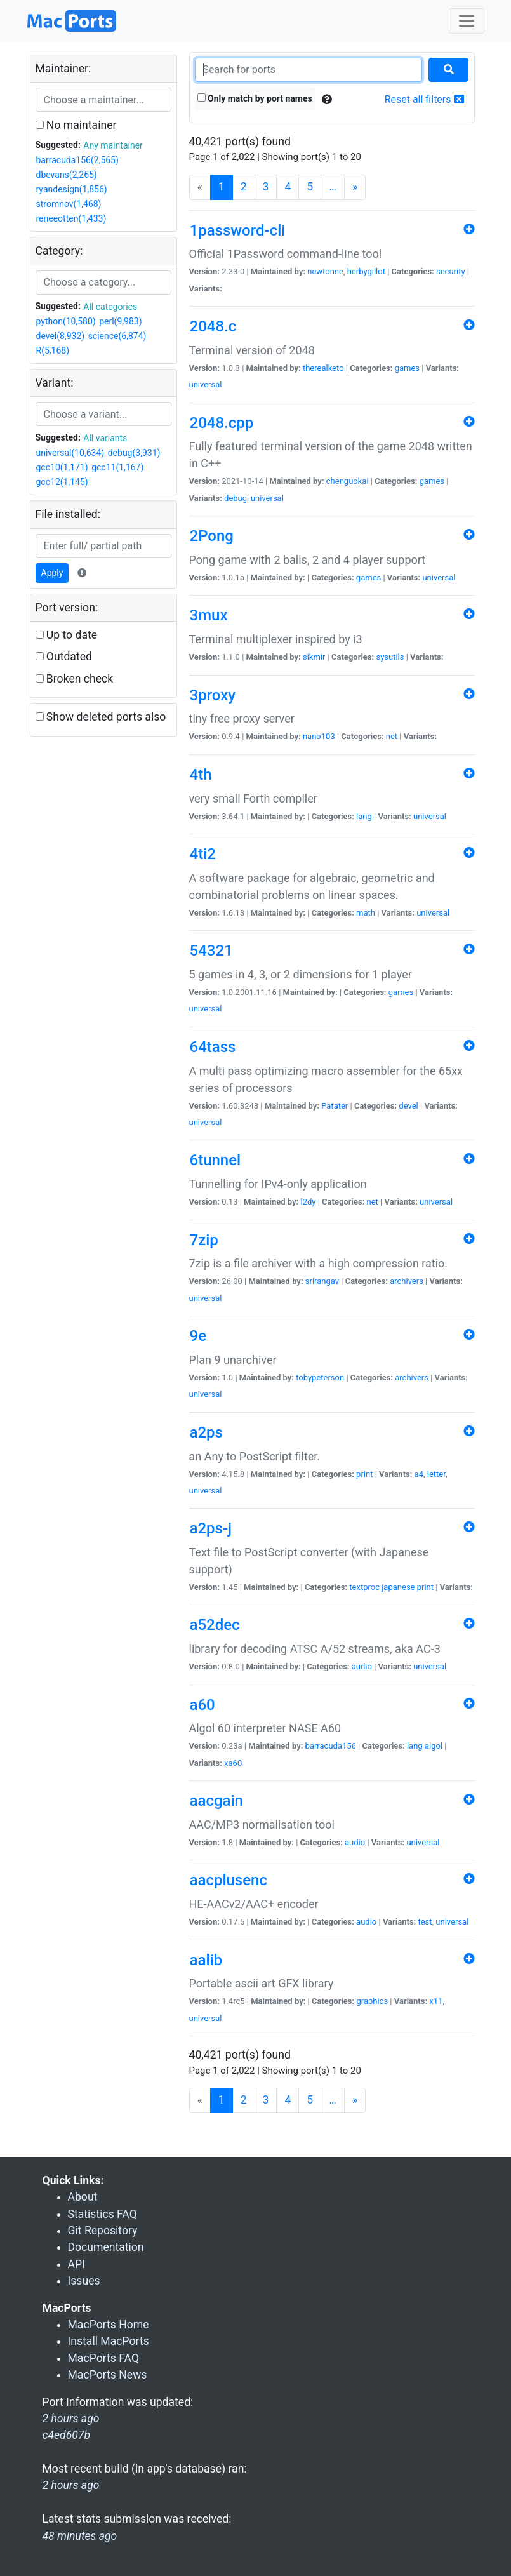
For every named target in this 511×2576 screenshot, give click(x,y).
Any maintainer (113, 145)
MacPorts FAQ (104, 2358)
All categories (110, 307)
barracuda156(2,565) (77, 160)
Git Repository (103, 2230)
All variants (105, 438)
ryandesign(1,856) (71, 189)
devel (408, 1106)
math (365, 913)
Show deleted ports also (101, 717)
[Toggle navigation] (466, 21)
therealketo (323, 368)
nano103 (319, 736)
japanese (398, 1587)
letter (436, 1474)
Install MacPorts (108, 2341)
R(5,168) (53, 350)
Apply (52, 573)
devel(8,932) (60, 336)
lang (364, 816)
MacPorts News (107, 2374)
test (425, 1921)
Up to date (67, 635)
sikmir (314, 657)
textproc (364, 1587)
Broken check (75, 678)
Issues (84, 2280)
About (83, 2197)
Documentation (106, 2247)
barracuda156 (330, 1746)
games (407, 368)
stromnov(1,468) (69, 204)
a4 (419, 1474)
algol (433, 1746)
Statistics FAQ (102, 2214)
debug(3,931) (134, 453)
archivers (406, 1281)
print (364, 1474)
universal (205, 384)
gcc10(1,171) (62, 467)
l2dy (308, 1201)
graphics (372, 2001)
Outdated (64, 656)
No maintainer (76, 125)
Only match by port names (254, 98)
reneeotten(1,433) (71, 218)
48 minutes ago (80, 2536)
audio (362, 1666)
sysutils (390, 657)
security (450, 271)
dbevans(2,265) (66, 175)
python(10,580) (66, 321)
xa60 (233, 1763)
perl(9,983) (120, 321)
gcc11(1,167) (117, 467)
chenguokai (347, 481)
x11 (435, 2001)
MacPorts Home (108, 2324)
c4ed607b (67, 2435)
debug (235, 498)
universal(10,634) (70, 453)
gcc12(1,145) (62, 482)
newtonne (325, 271)
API (76, 2264)
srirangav (322, 1281)
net (391, 736)
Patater (334, 1106)
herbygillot (366, 271)
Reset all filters (424, 99)
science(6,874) (117, 336)
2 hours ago (71, 2485)
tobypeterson (320, 1377)
